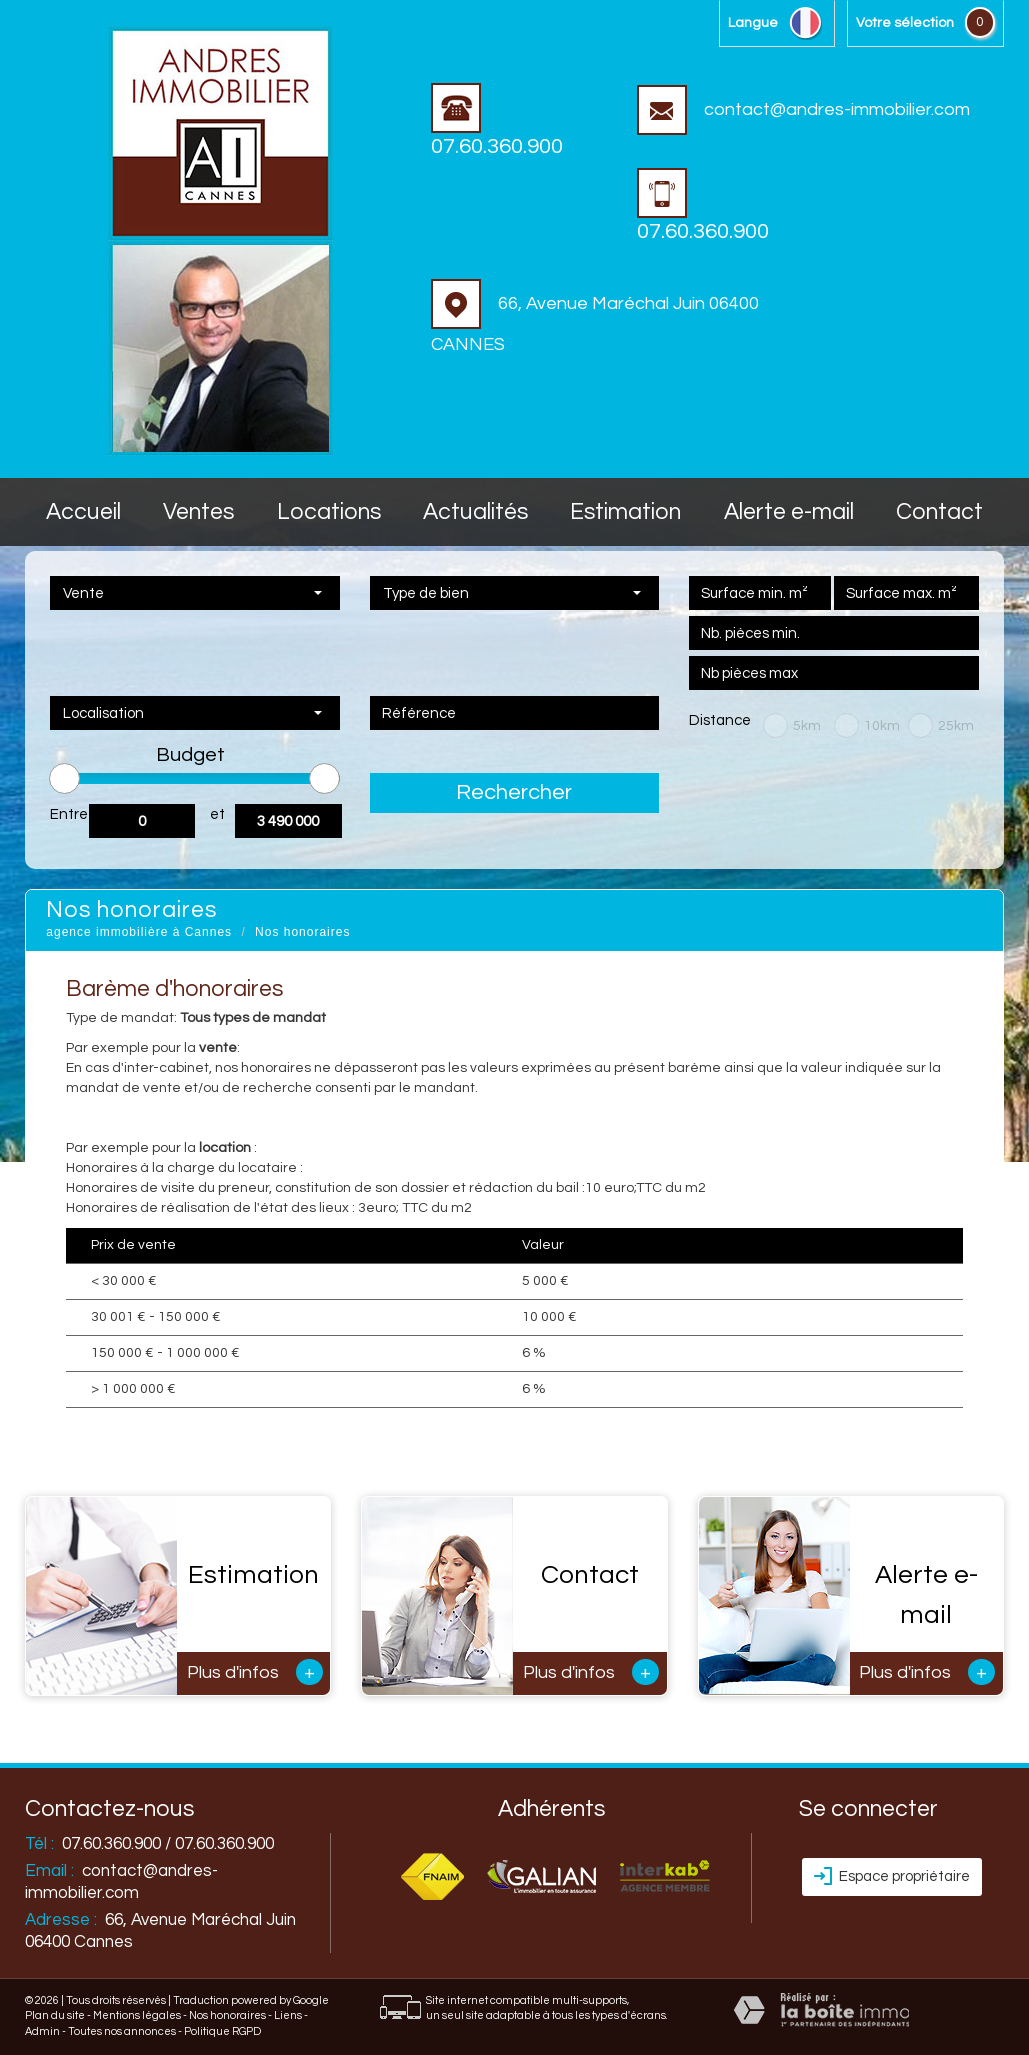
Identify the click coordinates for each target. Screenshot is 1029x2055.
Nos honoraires (227, 2015)
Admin (42, 2031)
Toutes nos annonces (122, 2031)
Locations (329, 512)
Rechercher (514, 792)
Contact (939, 512)
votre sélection (905, 23)
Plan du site (55, 2015)
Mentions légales (137, 2015)
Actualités (475, 512)
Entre (69, 814)
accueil (83, 512)
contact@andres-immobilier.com (803, 109)
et (217, 814)
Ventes (198, 512)
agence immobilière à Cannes (139, 932)
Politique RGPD (222, 2031)
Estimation (625, 512)
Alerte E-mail (789, 512)
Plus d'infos (255, 1672)
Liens (288, 2015)
